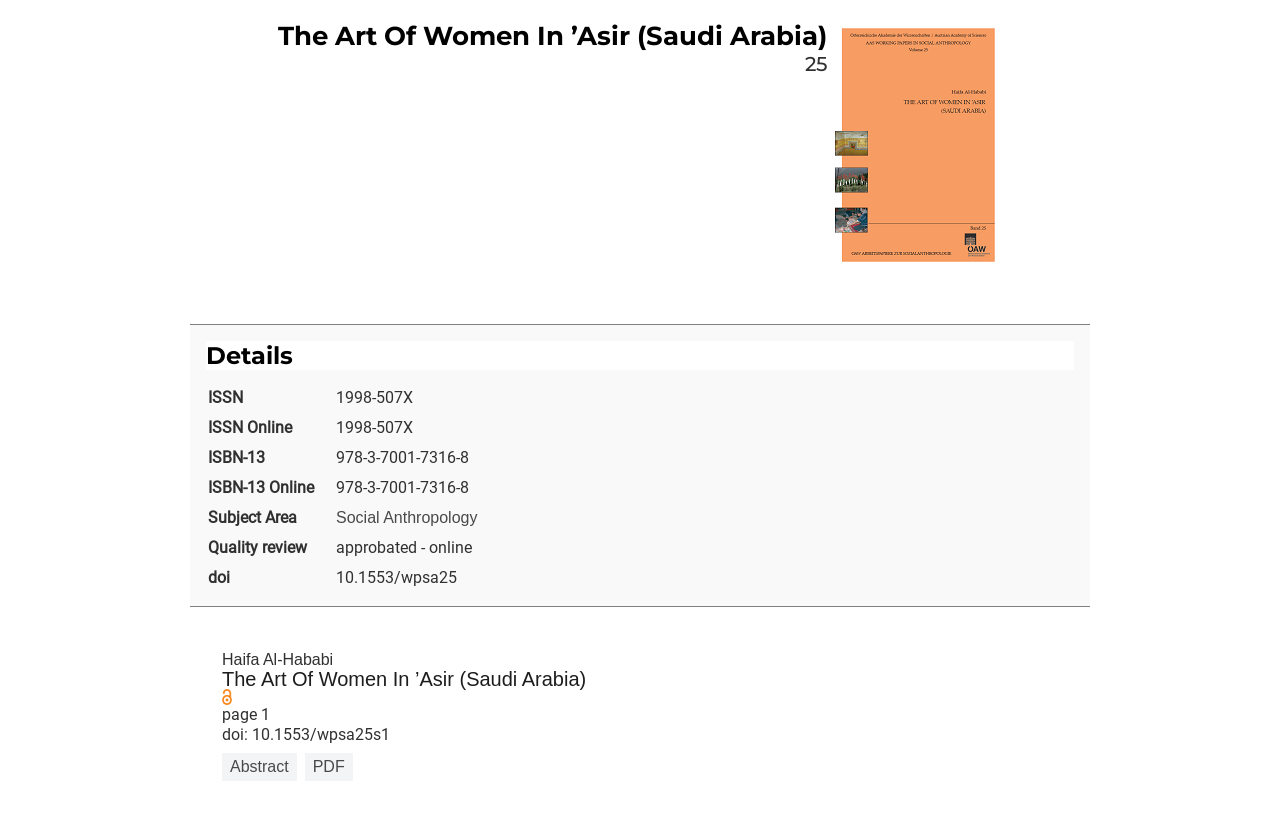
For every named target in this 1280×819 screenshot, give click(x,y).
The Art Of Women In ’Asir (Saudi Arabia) (404, 679)
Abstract (259, 766)
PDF (329, 766)
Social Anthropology (406, 517)
